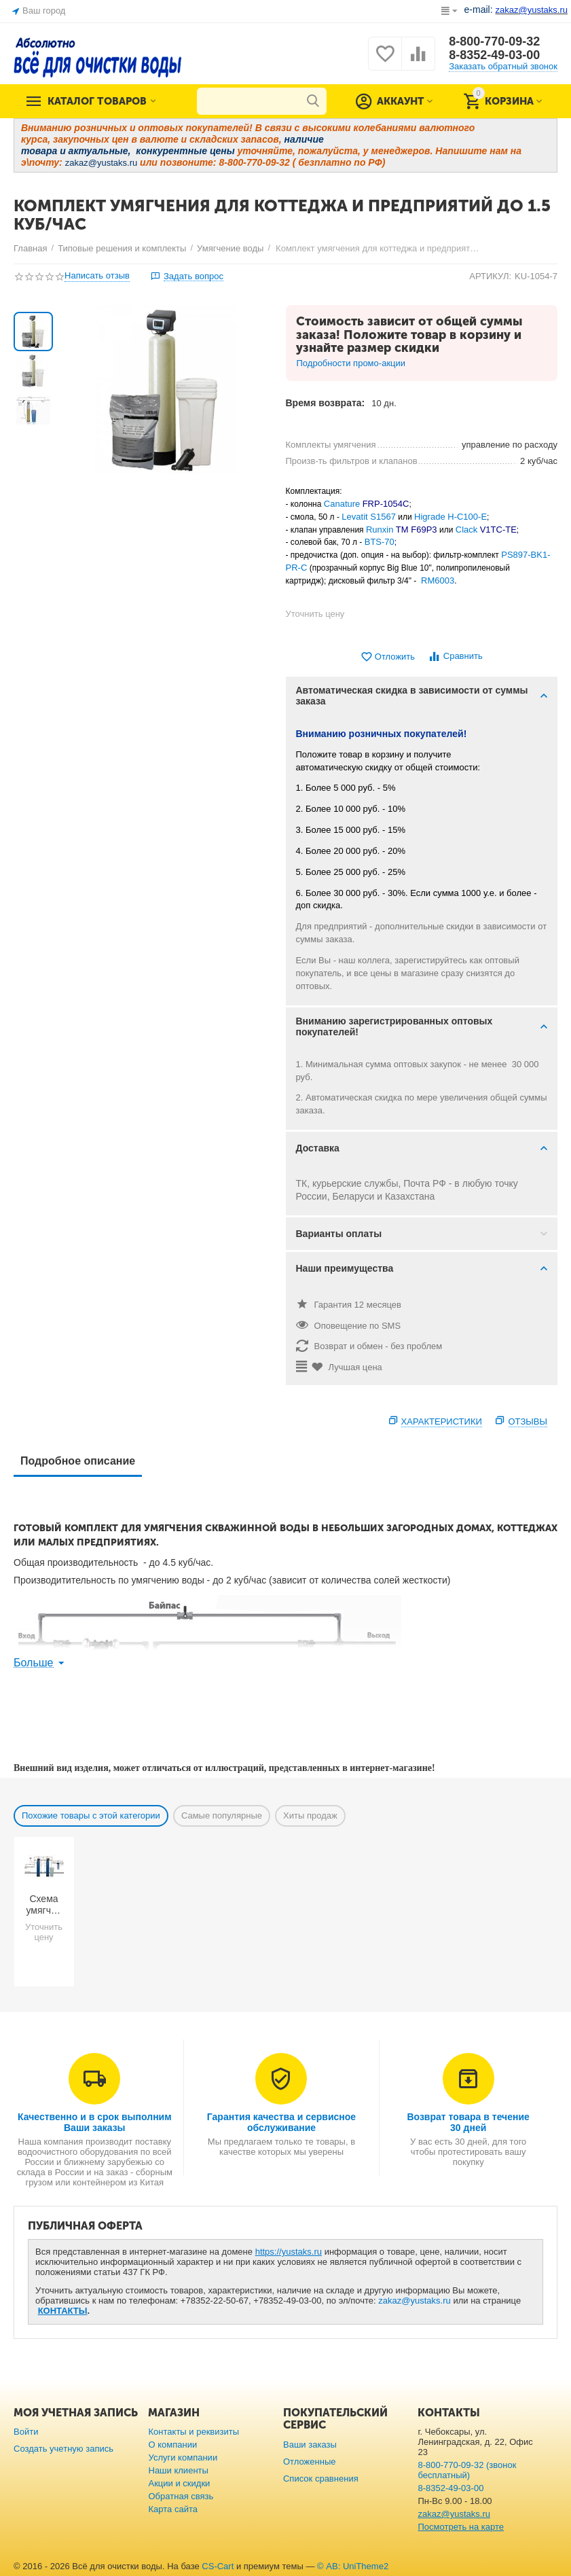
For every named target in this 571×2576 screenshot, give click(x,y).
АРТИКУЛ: (490, 276)
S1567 (383, 517)
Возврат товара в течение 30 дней (468, 2122)
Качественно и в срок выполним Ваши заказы (95, 2122)
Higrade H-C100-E (450, 517)
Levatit (356, 517)
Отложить (388, 657)
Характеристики (441, 1421)
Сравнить (455, 656)
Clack (467, 529)
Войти (26, 2432)
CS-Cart (218, 2566)
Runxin (381, 529)
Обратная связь (180, 2496)
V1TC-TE (498, 529)
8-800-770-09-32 (494, 41)
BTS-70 (379, 542)
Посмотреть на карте (461, 2527)
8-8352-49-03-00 (494, 55)
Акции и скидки (179, 2483)
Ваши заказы (310, 2444)
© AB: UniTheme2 (352, 2566)
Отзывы (528, 1421)
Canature (342, 504)
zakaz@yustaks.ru (414, 2300)
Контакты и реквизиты (193, 2432)
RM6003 (437, 580)
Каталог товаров (97, 101)
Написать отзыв (97, 276)
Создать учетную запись (63, 2449)
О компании (172, 2444)
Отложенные (309, 2461)
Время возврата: (325, 402)
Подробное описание (77, 1461)
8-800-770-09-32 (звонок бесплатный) (467, 2470)
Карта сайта (173, 2509)
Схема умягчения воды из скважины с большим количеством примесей (43, 1904)
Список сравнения (320, 2478)
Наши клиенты (178, 2470)
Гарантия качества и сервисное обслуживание (281, 2122)
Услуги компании (182, 2457)
